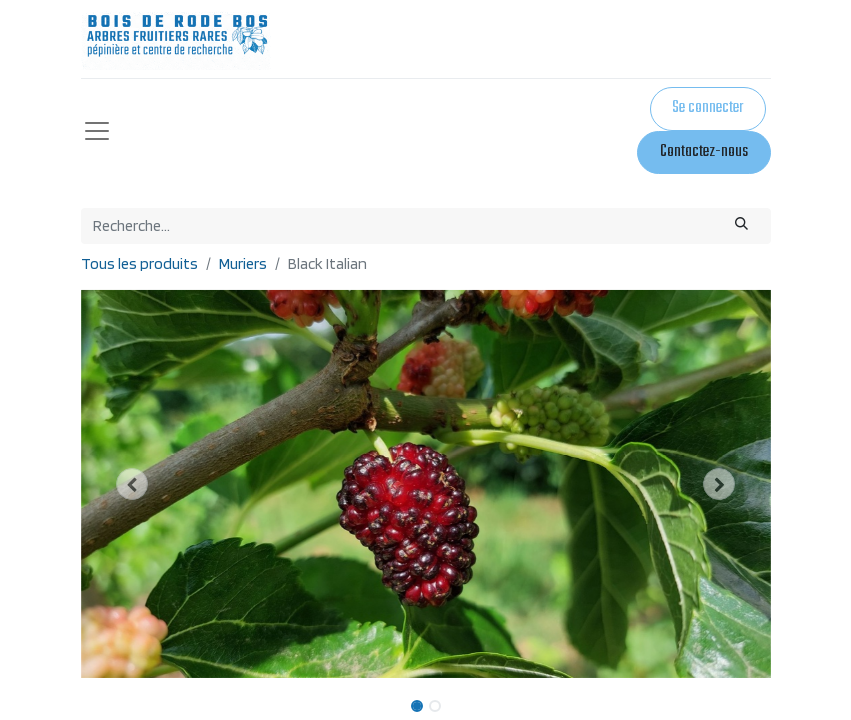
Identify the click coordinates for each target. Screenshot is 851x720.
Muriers (243, 263)
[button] (133, 484)
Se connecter (707, 108)
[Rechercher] (741, 226)
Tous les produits (139, 263)
